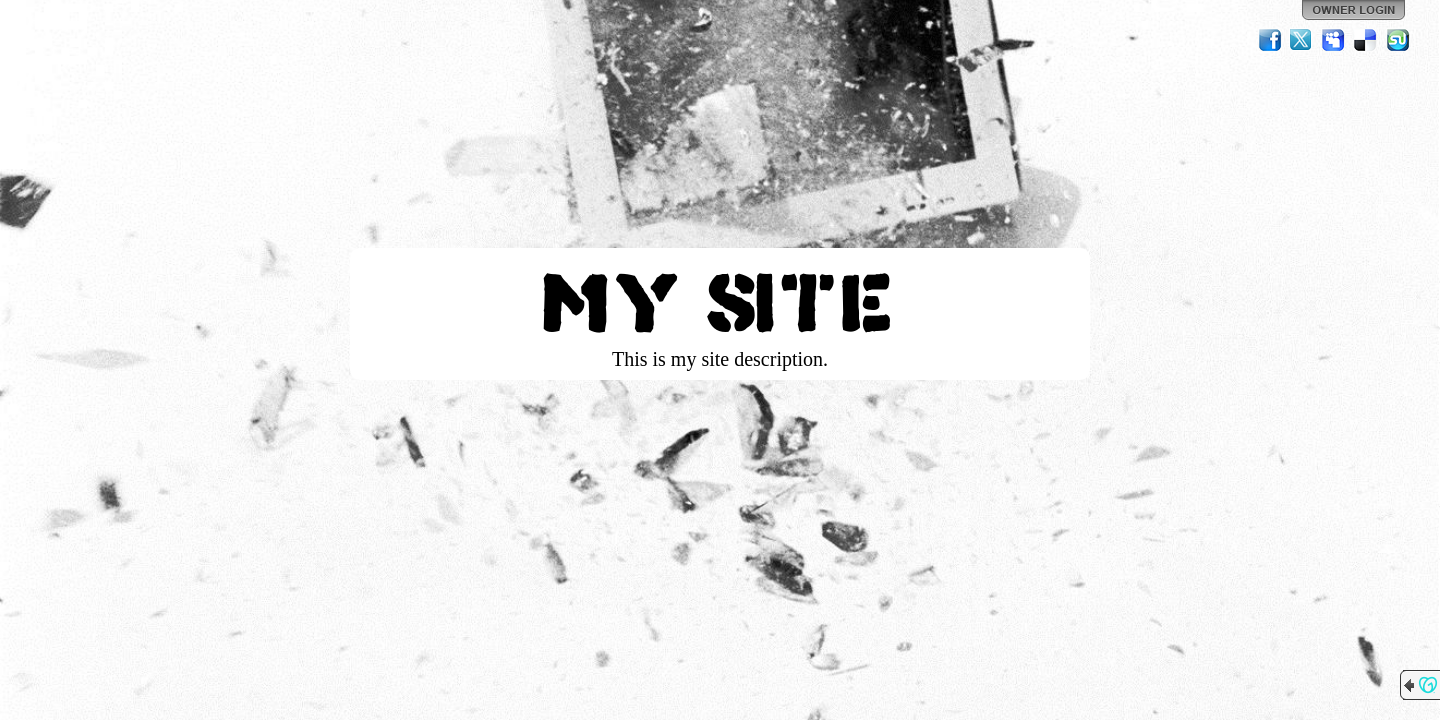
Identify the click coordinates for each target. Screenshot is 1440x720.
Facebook (1270, 40)
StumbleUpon (1398, 40)
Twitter (1302, 40)
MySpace (1334, 40)
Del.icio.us (1366, 40)
